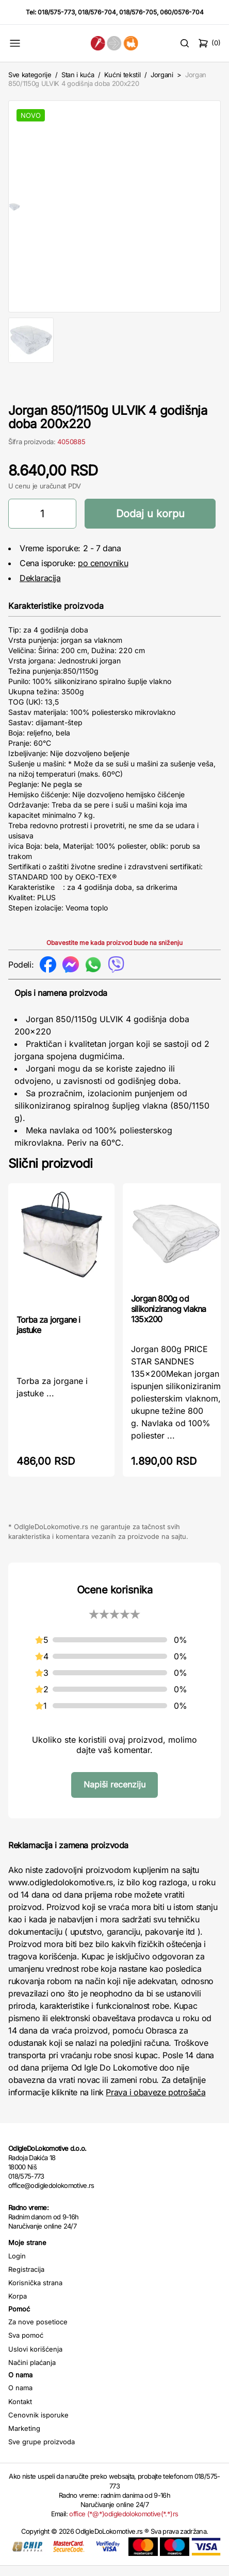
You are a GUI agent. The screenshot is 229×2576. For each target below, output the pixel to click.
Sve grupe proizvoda (41, 2452)
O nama (20, 2398)
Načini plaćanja (32, 2373)
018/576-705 (138, 12)
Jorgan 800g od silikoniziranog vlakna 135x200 (168, 1319)
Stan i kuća (77, 75)
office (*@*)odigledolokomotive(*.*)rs (123, 2524)
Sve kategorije (29, 75)
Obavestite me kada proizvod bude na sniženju (114, 953)
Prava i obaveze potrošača (155, 2102)
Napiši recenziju (114, 1795)
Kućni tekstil (122, 75)
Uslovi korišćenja (35, 2359)
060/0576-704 (182, 12)
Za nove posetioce (38, 2332)
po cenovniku (103, 573)
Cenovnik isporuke (38, 2425)
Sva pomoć (25, 2345)
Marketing (24, 2438)
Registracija (26, 2279)
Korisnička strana (35, 2293)
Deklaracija (40, 588)
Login (17, 2266)
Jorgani (162, 75)
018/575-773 (56, 12)
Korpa (17, 2306)
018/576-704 (97, 12)
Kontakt (20, 2412)
